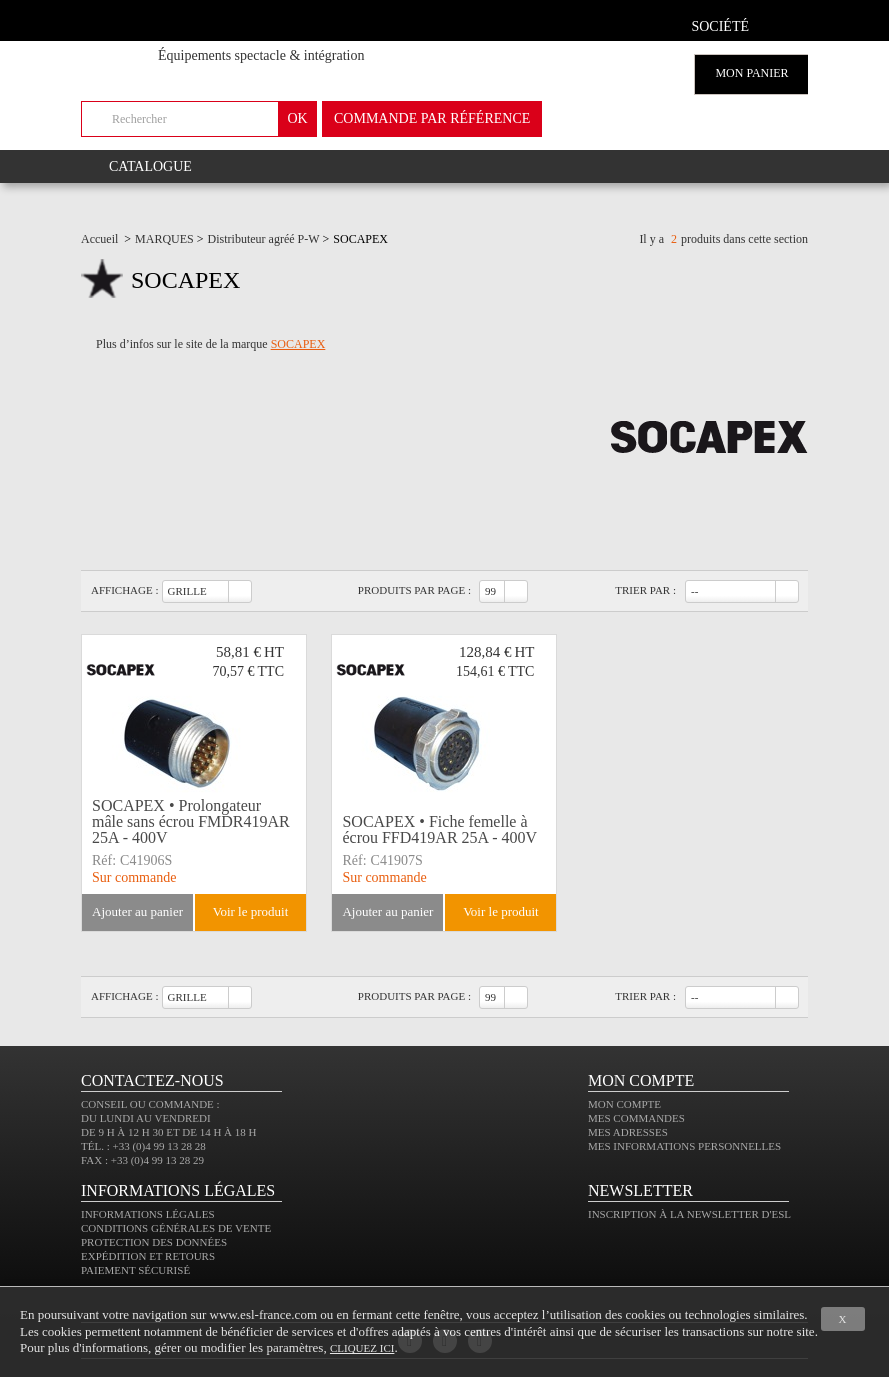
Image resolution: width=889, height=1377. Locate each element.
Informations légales (148, 1214)
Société (720, 26)
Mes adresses (628, 1132)
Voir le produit (251, 911)
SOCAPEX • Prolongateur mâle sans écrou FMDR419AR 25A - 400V (191, 822)
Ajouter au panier (137, 911)
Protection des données (154, 1242)
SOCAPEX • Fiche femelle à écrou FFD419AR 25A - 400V (439, 829)
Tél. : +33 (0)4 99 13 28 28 (143, 1146)
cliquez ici (362, 1348)
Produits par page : (414, 590)
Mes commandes (636, 1118)
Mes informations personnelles (684, 1146)
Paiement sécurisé (135, 1270)
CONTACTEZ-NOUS (152, 1080)
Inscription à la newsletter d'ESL (689, 1214)
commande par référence (432, 118)
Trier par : (645, 590)
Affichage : (125, 590)
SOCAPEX (298, 344)
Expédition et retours (148, 1256)
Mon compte (624, 1104)
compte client (785, 23)
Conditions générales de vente (176, 1228)
